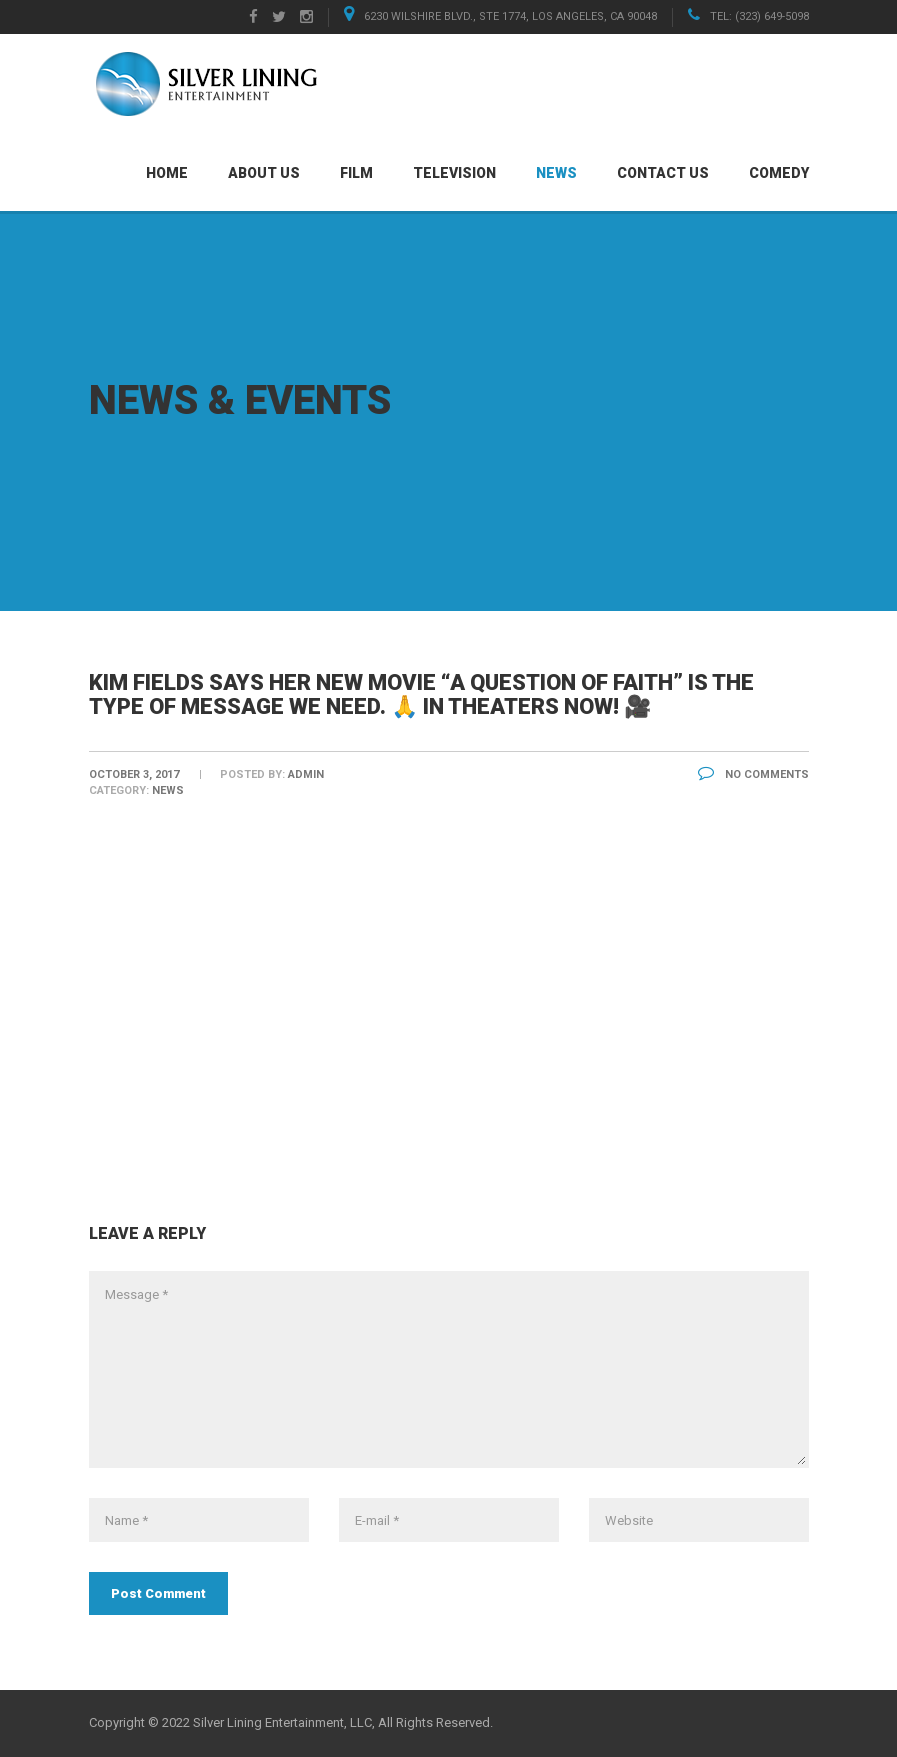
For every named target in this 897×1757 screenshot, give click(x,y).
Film (356, 173)
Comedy (779, 173)
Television (454, 173)
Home (167, 173)
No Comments (753, 774)
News (556, 173)
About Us (264, 173)
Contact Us (663, 173)
